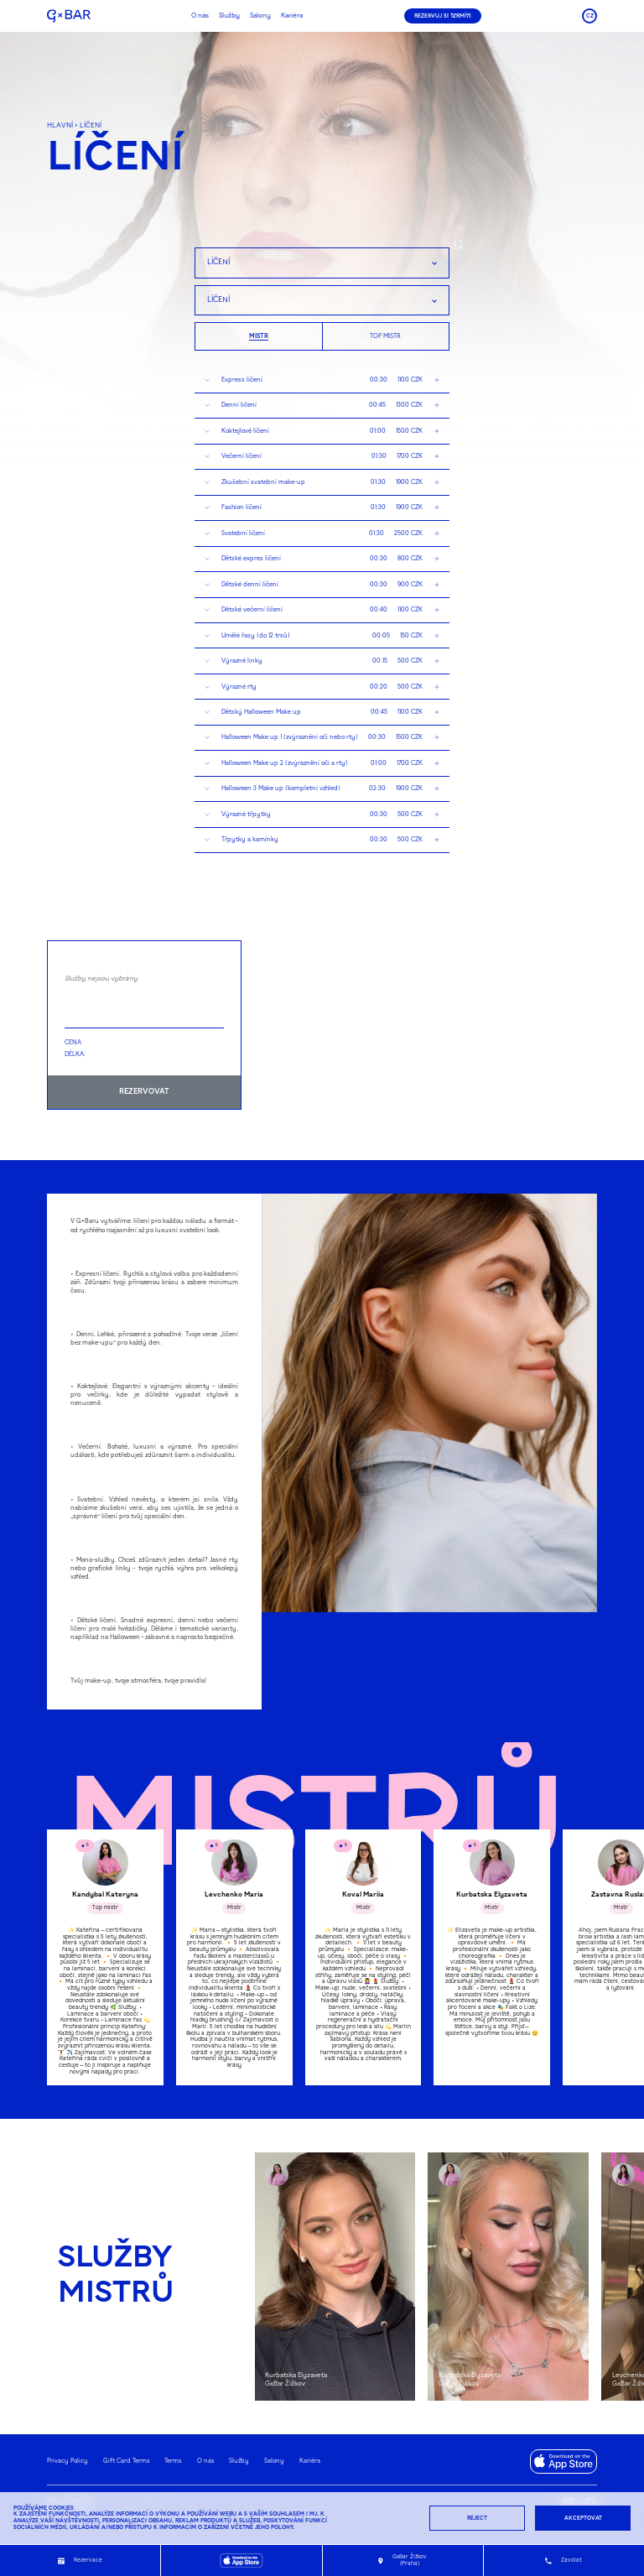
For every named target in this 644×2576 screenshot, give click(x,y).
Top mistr (385, 336)
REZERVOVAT (144, 1091)
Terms (173, 2461)
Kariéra (292, 16)
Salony (260, 16)
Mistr (258, 336)
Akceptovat (583, 2518)
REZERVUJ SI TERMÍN (442, 15)
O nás (200, 16)
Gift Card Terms (126, 2461)
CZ (590, 15)
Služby (229, 16)
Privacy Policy (67, 2461)
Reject (477, 2518)
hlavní (60, 125)
